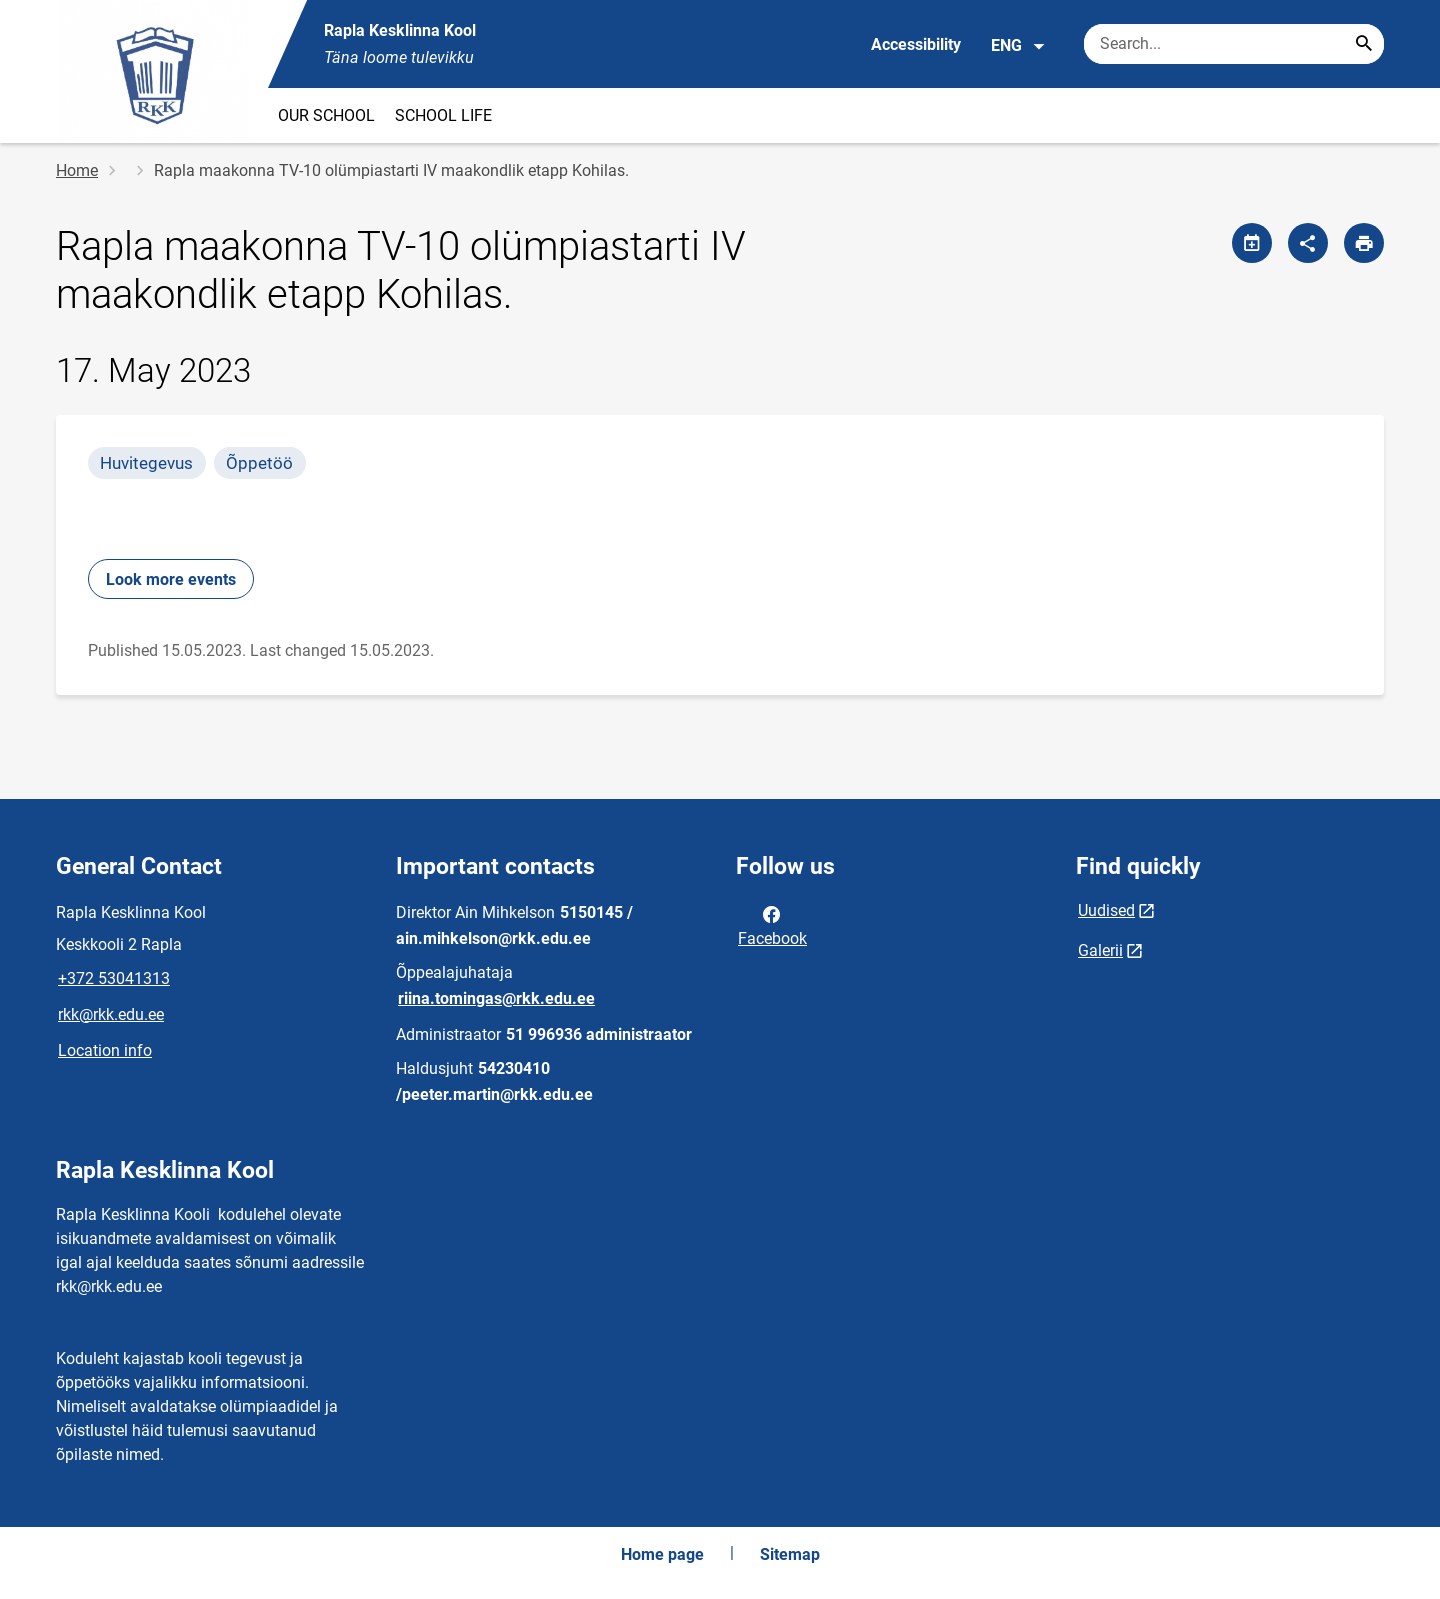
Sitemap (790, 1554)
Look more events (171, 579)
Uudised (1106, 910)
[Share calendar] (1252, 243)
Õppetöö (259, 463)
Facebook (772, 925)
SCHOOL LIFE (443, 115)
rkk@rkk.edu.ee (111, 1014)
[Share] (1308, 243)
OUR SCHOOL (326, 115)
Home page (662, 1554)
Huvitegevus (146, 463)
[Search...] (1364, 44)
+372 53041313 (114, 978)
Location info (105, 1050)
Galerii (1100, 950)
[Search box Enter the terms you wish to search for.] (1234, 44)
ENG (1018, 46)
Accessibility (916, 44)
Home (77, 170)
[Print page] (1364, 243)
